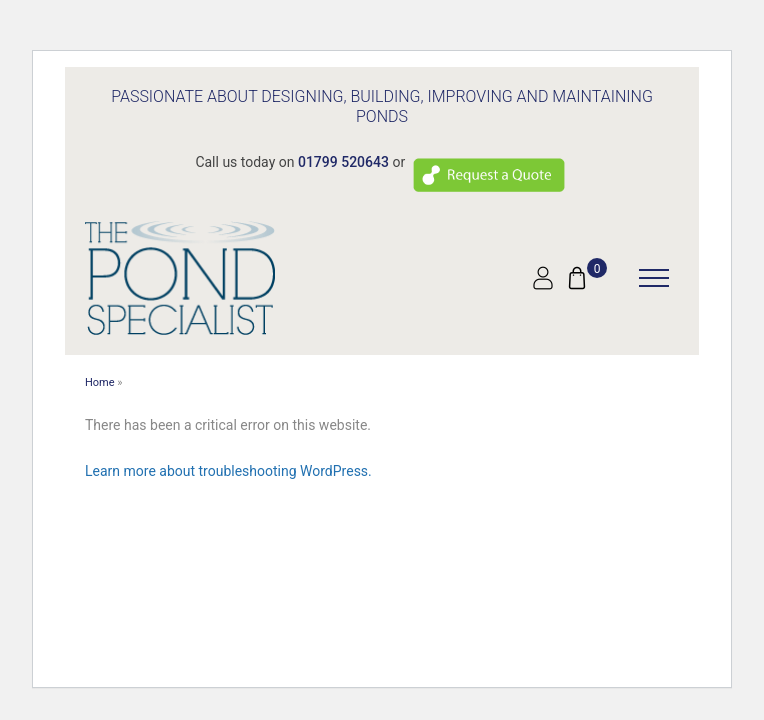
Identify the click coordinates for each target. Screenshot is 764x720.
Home (100, 382)
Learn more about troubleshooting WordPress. (228, 471)
